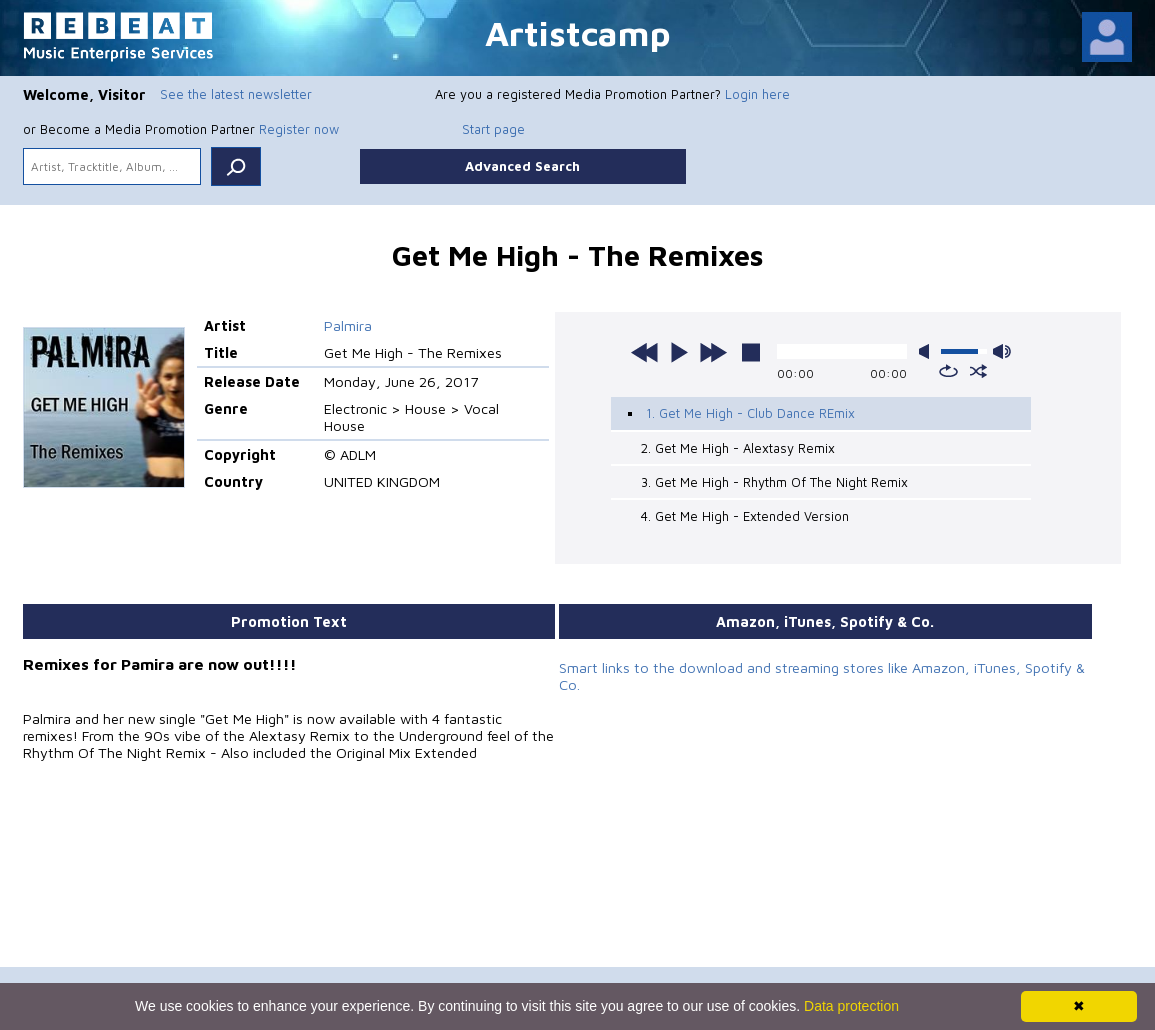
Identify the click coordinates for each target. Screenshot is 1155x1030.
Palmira (348, 325)
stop (751, 352)
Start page (493, 129)
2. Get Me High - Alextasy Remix (738, 448)
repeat (948, 371)
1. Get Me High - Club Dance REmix (750, 413)
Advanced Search (522, 166)
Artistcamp (578, 32)
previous (645, 352)
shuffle (978, 371)
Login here (757, 94)
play (679, 352)
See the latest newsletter (236, 94)
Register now (299, 129)
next (713, 352)
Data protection (851, 1006)
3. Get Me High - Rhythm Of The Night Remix (774, 482)
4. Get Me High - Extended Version (745, 516)
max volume (1002, 351)
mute (928, 351)
